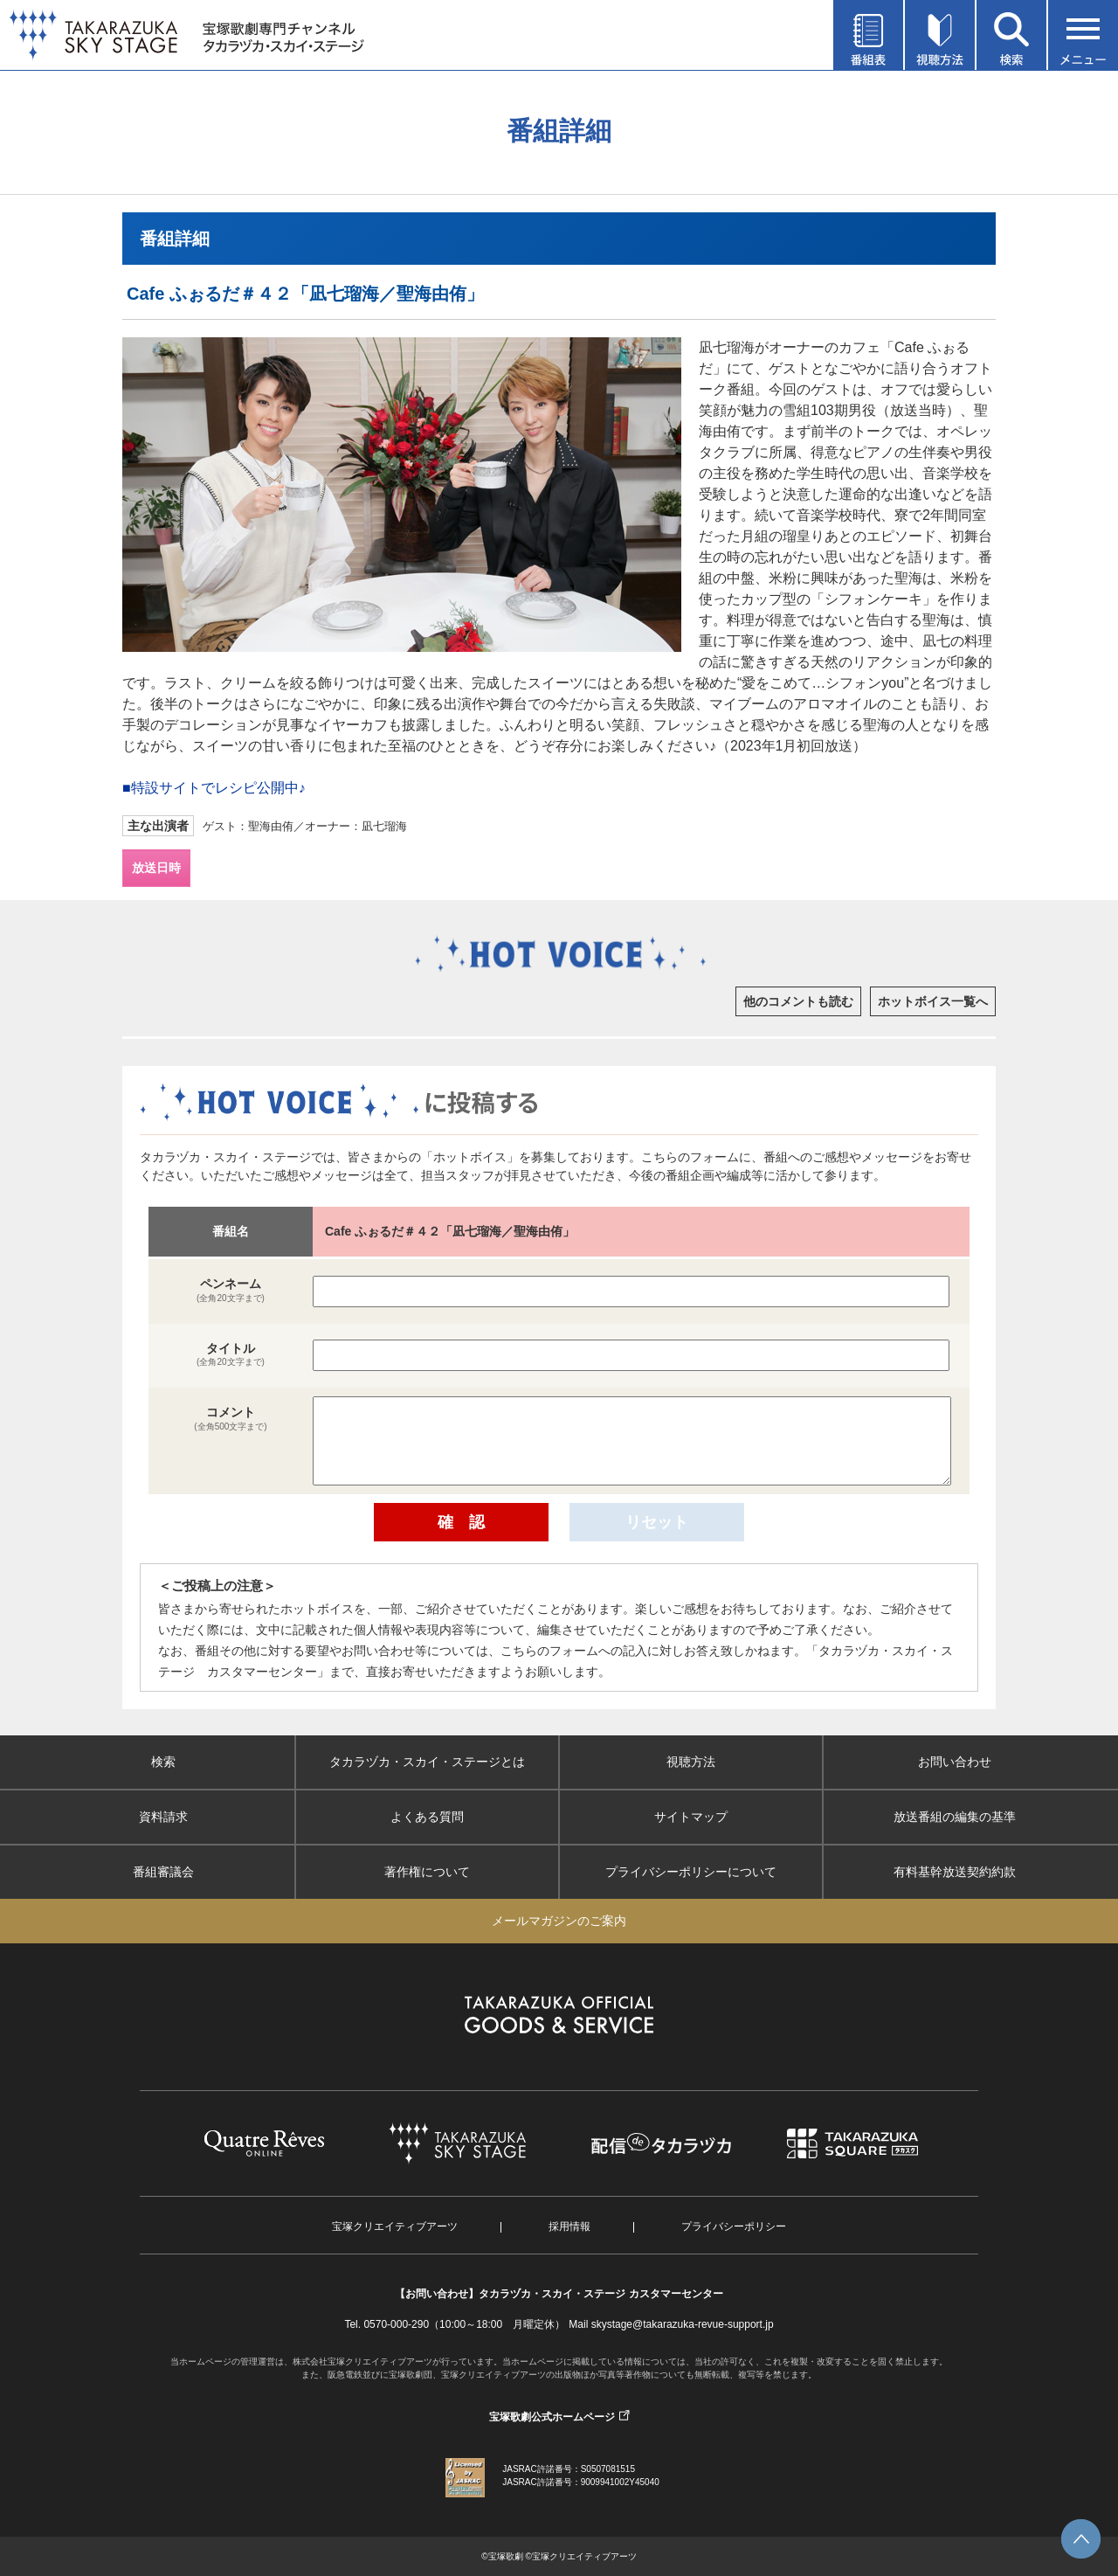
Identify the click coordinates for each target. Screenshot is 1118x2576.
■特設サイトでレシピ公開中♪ (214, 787)
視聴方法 (690, 1762)
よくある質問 (427, 1817)
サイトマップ (691, 1817)
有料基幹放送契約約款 (955, 1872)
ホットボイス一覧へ (933, 1001)
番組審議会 (163, 1872)
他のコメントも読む (798, 1001)
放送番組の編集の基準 (955, 1817)
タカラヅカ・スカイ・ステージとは (427, 1762)
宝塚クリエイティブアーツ (395, 2226)
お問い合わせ (954, 1762)
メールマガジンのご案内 (559, 1921)
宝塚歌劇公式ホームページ (552, 2417)
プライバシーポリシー (733, 2226)
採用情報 (569, 2226)
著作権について (427, 1872)
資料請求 (163, 1817)
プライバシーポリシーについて (690, 1872)
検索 (163, 1762)
